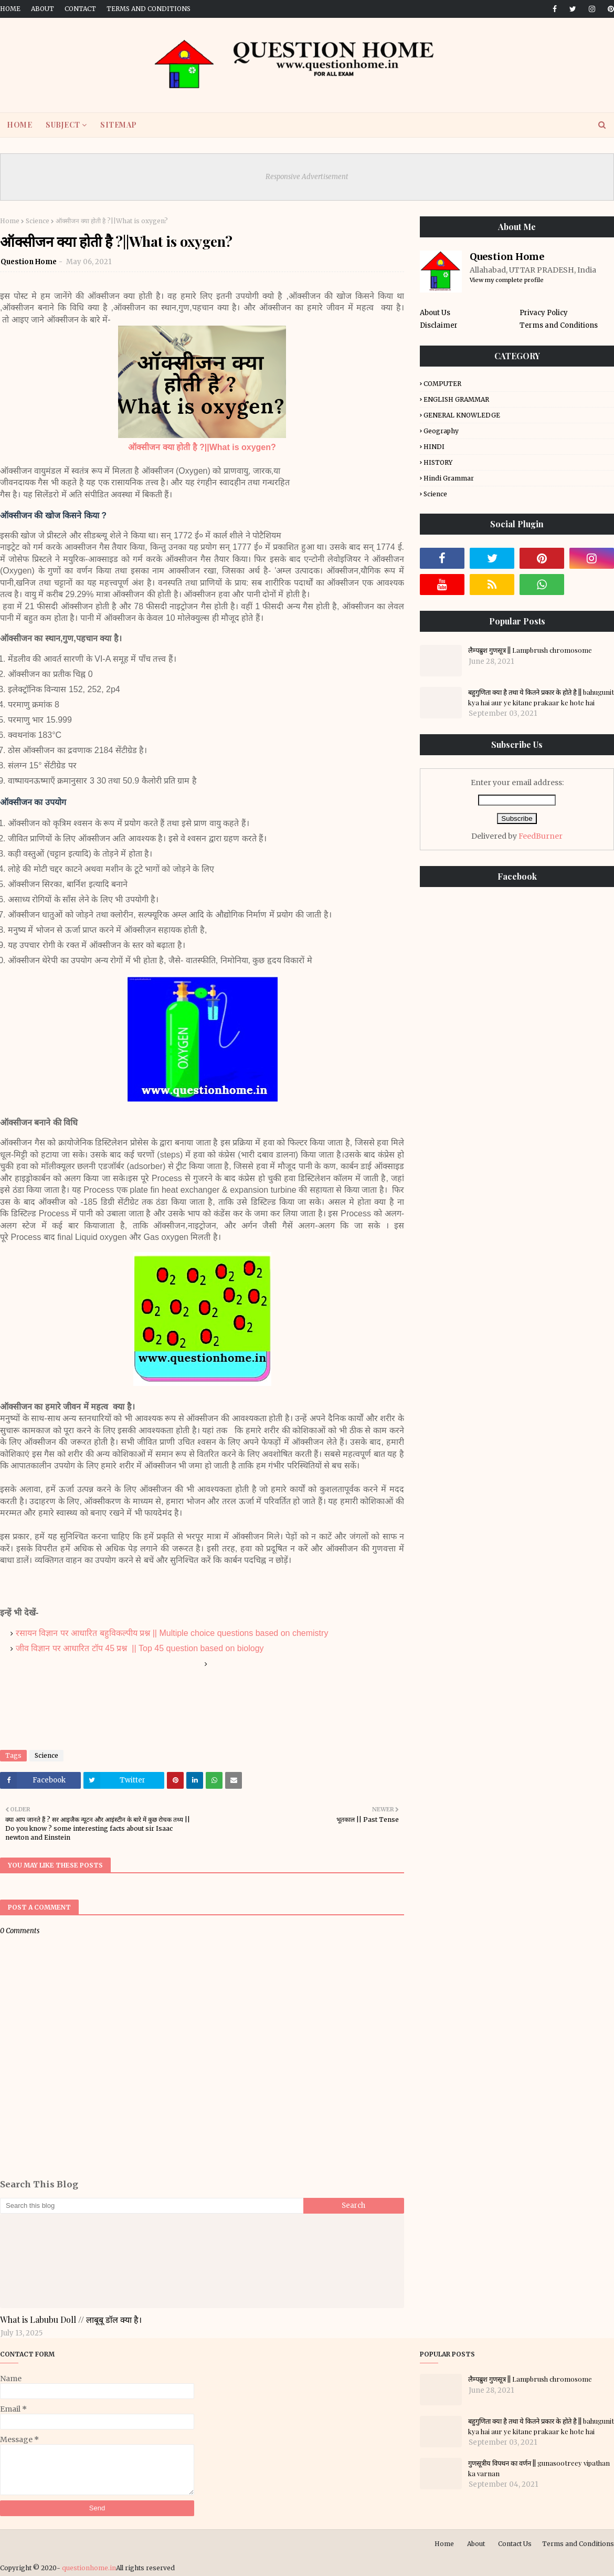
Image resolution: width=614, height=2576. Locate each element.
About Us (435, 312)
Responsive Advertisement (307, 176)
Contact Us (515, 2544)
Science (37, 221)
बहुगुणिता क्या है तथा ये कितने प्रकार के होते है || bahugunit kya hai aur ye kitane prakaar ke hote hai (541, 697)
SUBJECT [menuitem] (63, 125)
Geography (441, 431)
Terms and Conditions (148, 9)
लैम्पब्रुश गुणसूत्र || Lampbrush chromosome (530, 649)
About (42, 9)
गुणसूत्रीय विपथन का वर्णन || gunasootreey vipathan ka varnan (539, 2468)
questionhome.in (89, 2568)
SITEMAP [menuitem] (118, 125)
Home (10, 9)
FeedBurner (540, 836)
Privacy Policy (544, 312)
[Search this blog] (151, 2206)
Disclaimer (439, 325)
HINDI (434, 447)
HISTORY (438, 462)
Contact (80, 9)
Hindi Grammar (449, 478)
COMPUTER (442, 384)
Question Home (29, 261)
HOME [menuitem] (19, 125)
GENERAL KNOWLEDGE (462, 415)
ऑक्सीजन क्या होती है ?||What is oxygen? (202, 447)
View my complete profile (507, 280)
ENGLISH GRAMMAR (456, 399)
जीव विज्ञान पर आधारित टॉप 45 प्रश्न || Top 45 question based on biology (140, 1648)
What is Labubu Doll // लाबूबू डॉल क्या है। (71, 2319)
